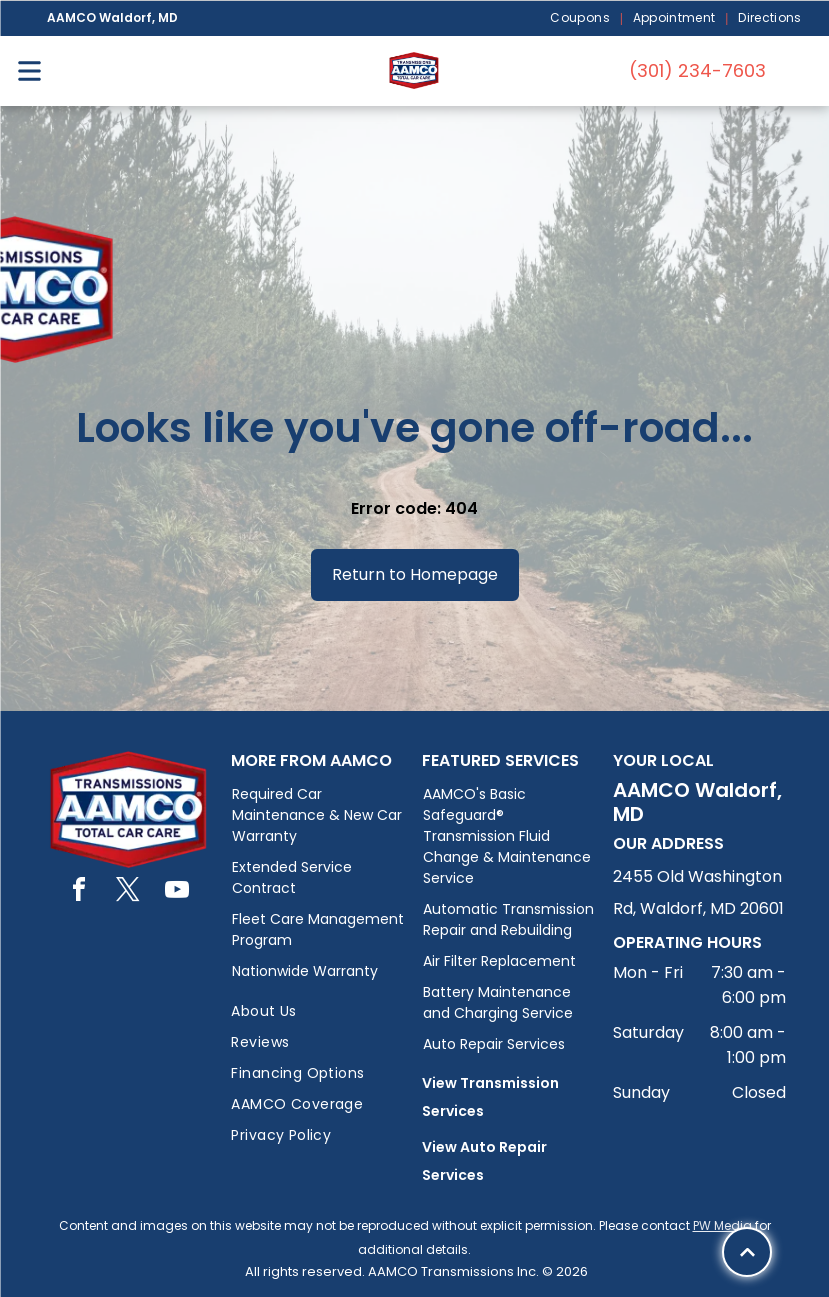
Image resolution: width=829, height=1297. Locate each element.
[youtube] (177, 892)
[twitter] (128, 892)
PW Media (722, 1225)
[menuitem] (581, 18)
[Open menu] (29, 71)
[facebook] (79, 892)
